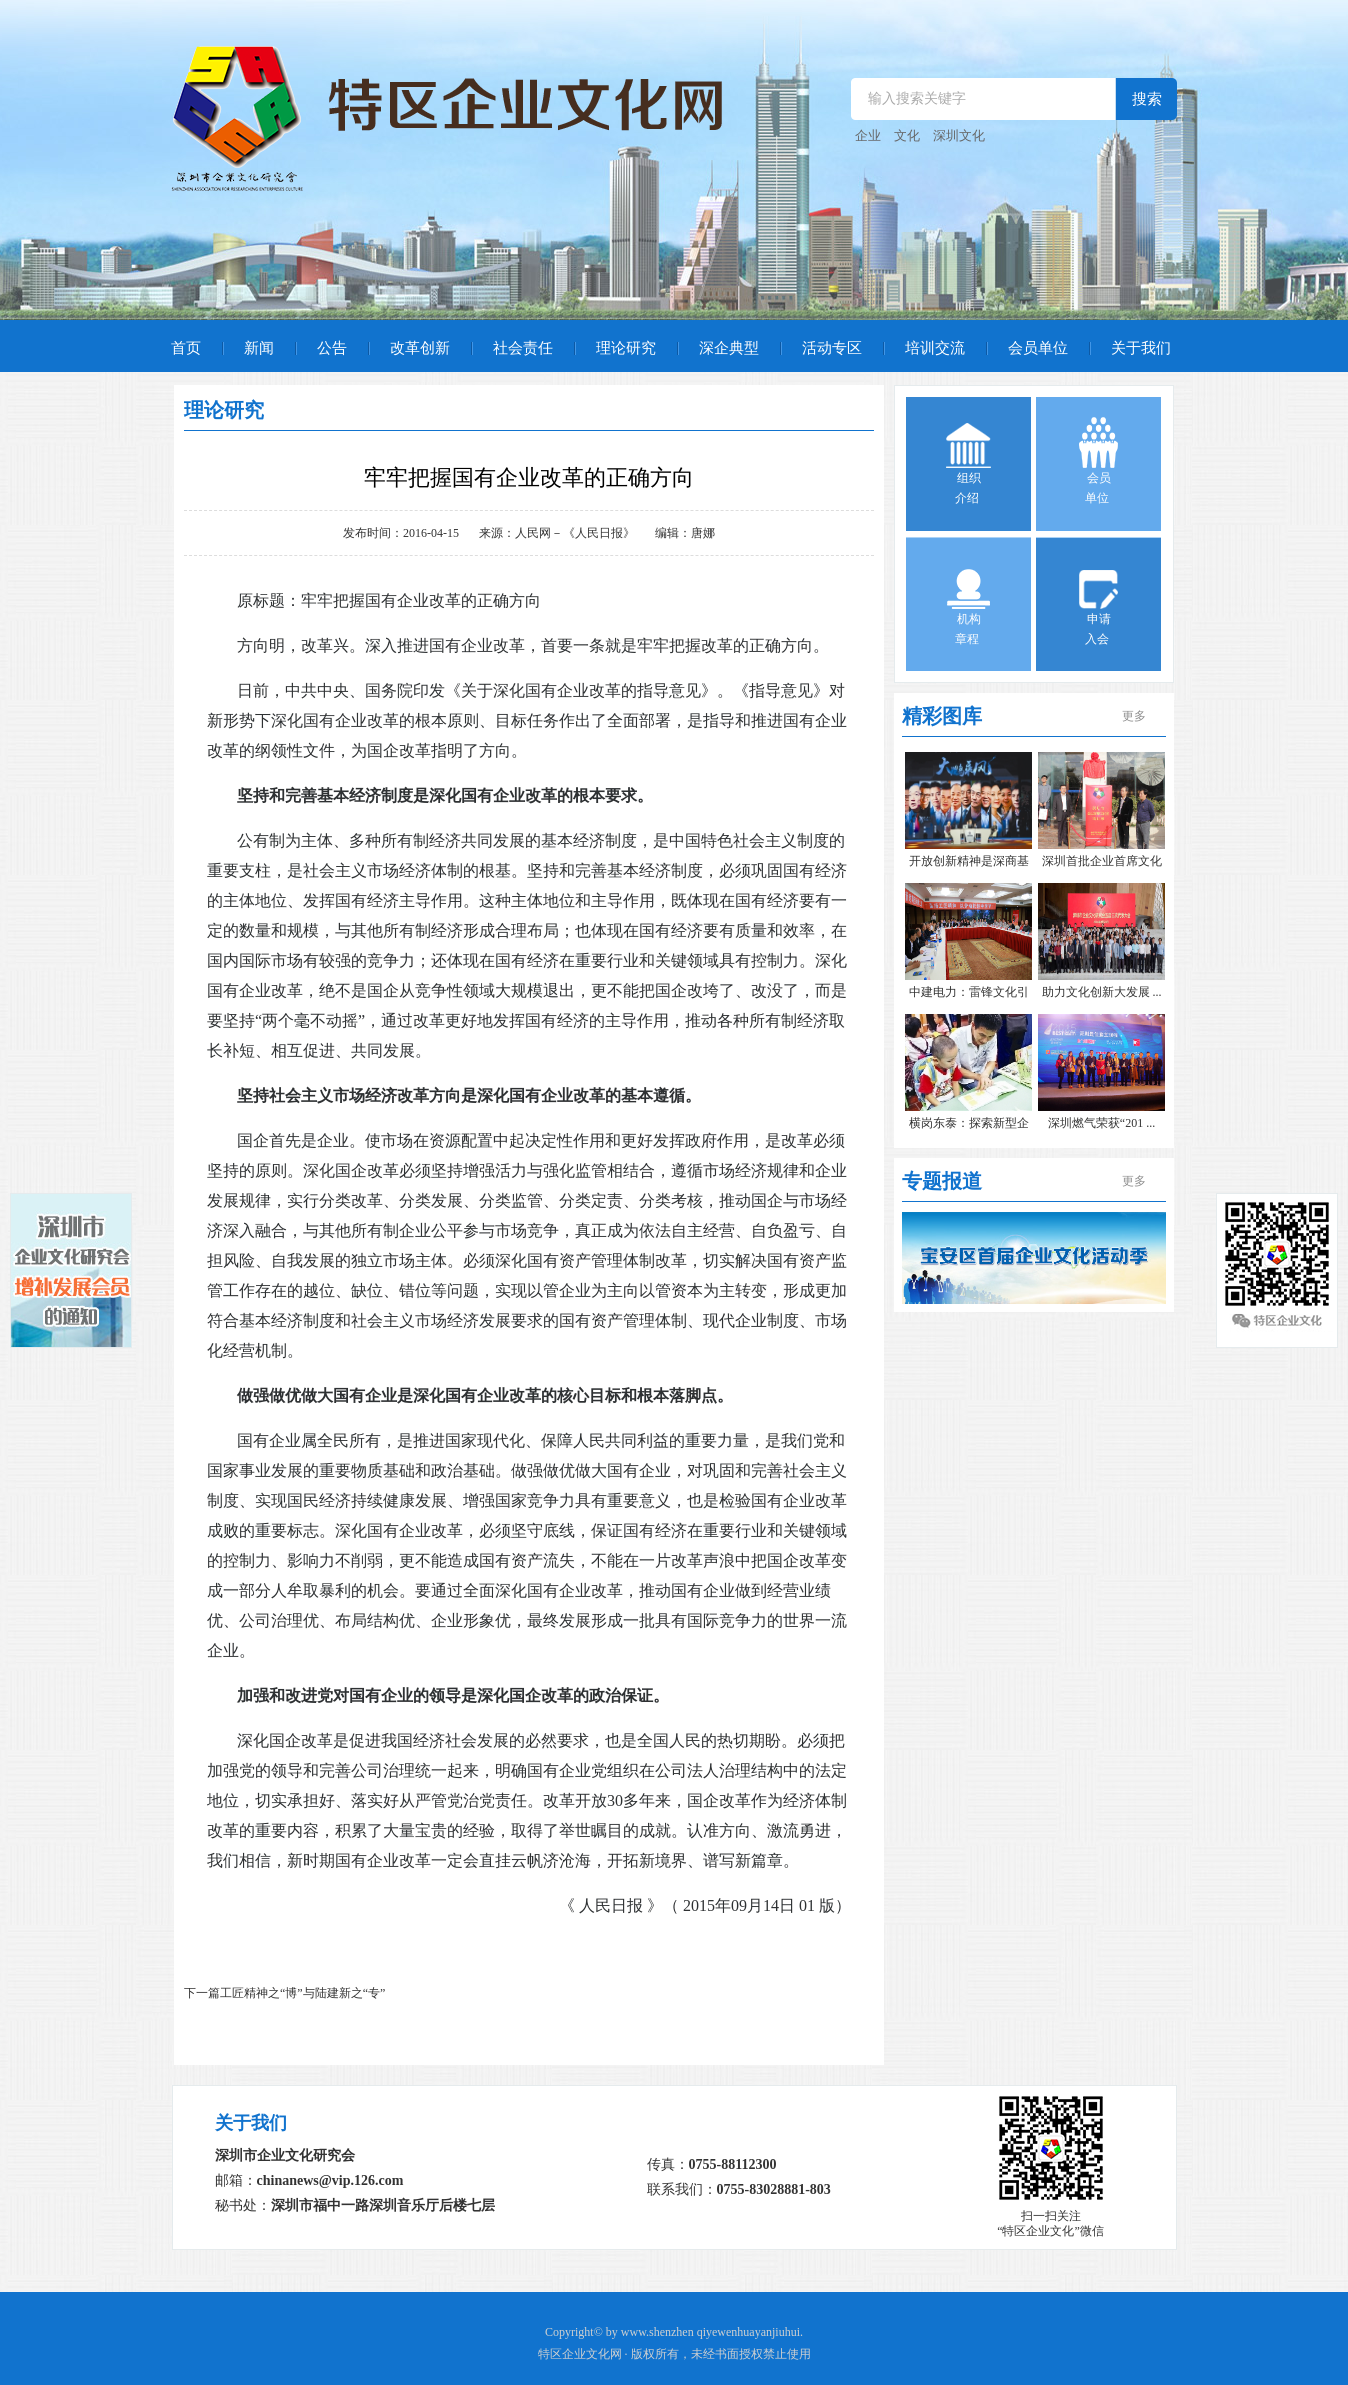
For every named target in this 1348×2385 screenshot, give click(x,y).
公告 (332, 348)
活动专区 (832, 348)
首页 (186, 348)
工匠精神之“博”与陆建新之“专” (302, 1993)
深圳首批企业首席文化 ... (1102, 863)
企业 (868, 135)
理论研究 (626, 348)
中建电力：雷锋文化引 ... (969, 994)
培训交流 (935, 348)
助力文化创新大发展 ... (1102, 992)
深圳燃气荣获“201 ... (1101, 1123)
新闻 (259, 348)
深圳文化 (959, 135)
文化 (907, 135)
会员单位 (1038, 348)
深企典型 (729, 348)
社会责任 (523, 348)
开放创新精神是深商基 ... (969, 863)
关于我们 (1141, 348)
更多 (1134, 716)
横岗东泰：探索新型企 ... (969, 1125)
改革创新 (420, 348)
